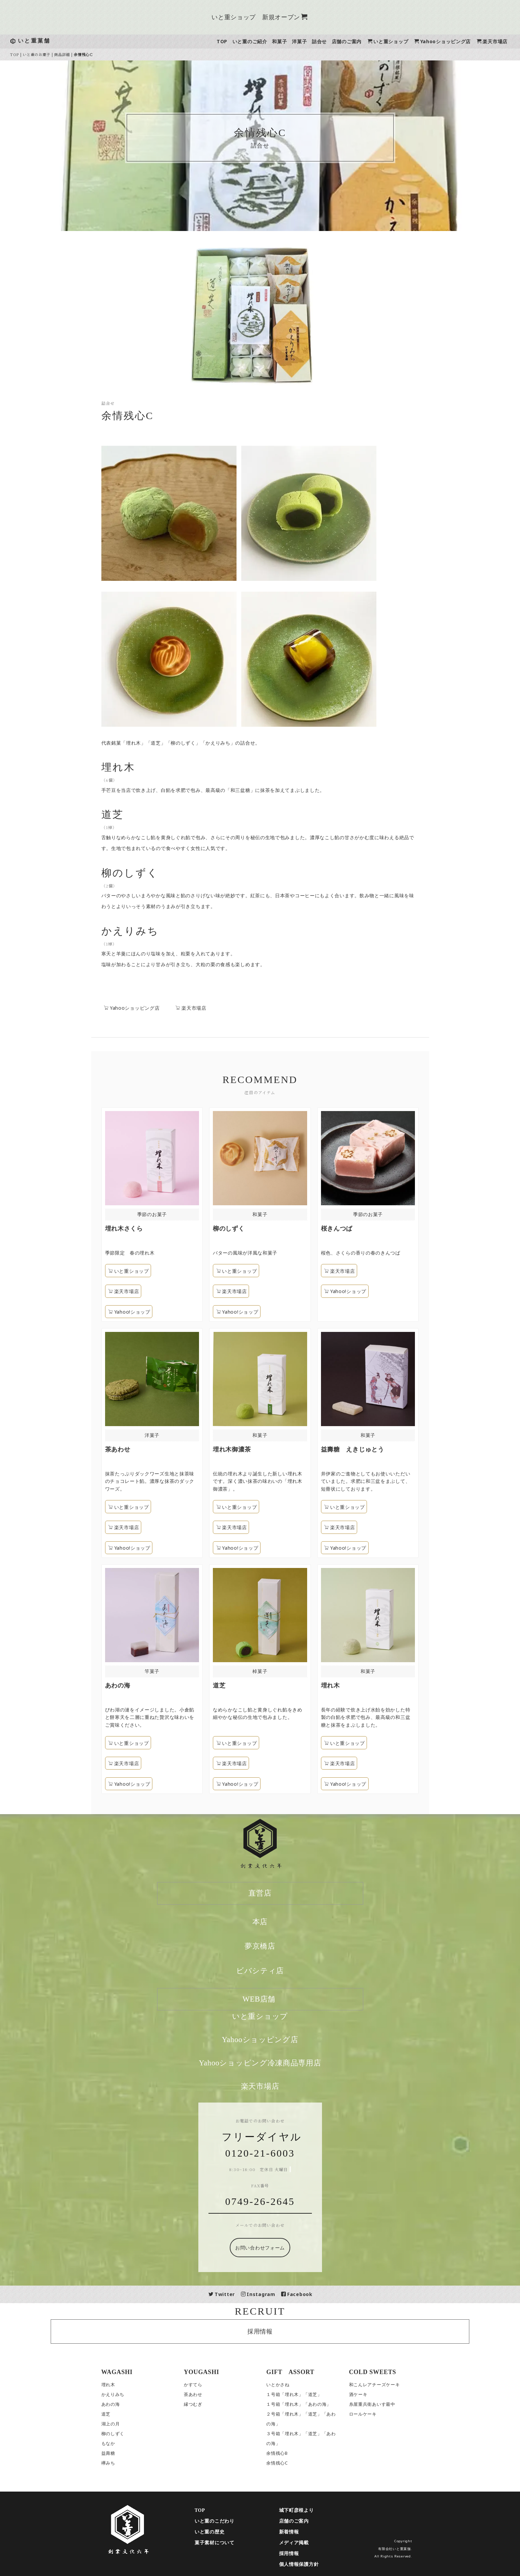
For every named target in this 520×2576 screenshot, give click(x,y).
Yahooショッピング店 (451, 41)
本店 (268, 1921)
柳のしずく (121, 2434)
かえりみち (121, 2394)
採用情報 (268, 2331)
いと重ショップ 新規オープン (268, 17)
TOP (230, 41)
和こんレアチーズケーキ (382, 2385)
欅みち (116, 2463)
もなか (116, 2443)
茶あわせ (201, 2394)
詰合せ (327, 41)
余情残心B (285, 2453)
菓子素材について (223, 2542)
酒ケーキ (366, 2394)
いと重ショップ (396, 41)
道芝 (114, 2414)
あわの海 (118, 2404)
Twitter (230, 2294)
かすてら (201, 2385)
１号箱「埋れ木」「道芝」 (302, 2394)
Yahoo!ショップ (209, 1312)
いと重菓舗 (42, 41)
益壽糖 (116, 2453)
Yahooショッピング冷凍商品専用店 (268, 2063)
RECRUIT (268, 2311)
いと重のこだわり (223, 2521)
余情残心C (285, 2463)
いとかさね (286, 2385)
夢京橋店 (268, 1946)
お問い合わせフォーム (268, 2247)
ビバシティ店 (268, 1970)
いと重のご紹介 (258, 41)
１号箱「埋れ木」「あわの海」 (307, 2404)
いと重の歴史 (218, 2531)
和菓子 (287, 41)
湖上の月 (118, 2424)
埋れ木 (116, 2385)
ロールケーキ (371, 2414)
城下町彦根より (304, 2510)
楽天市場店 (500, 41)
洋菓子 (307, 41)
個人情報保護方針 (307, 2564)
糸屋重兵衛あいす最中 (380, 2404)
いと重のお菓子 (45, 54)
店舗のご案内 (355, 41)
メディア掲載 (302, 2542)
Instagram (266, 2294)
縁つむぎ (201, 2404)
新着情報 (297, 2531)
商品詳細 (70, 54)
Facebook (305, 2294)
